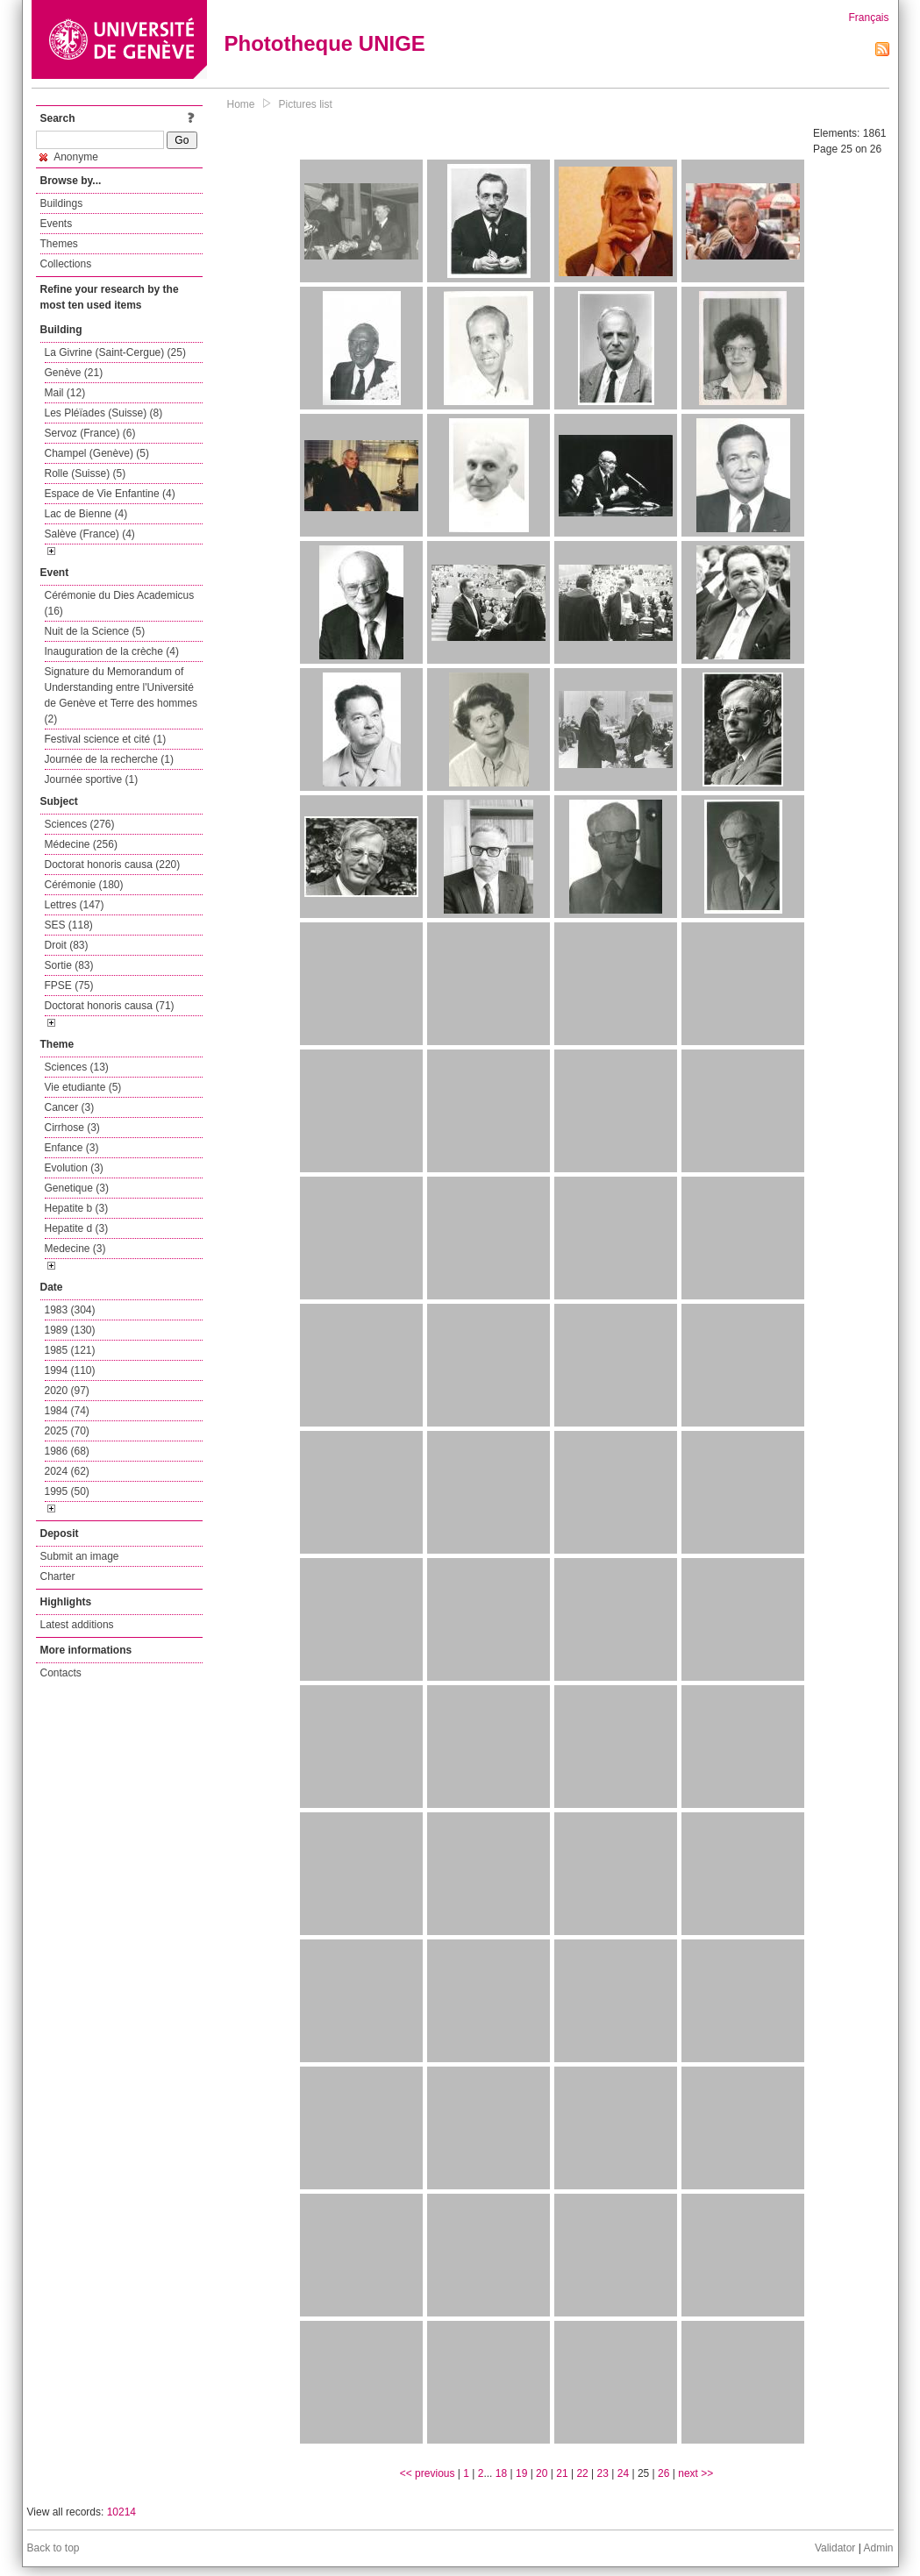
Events (56, 223)
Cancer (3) (70, 1107)
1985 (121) (70, 1350)
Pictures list (305, 104)
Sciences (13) (77, 1067)
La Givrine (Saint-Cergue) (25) (115, 352)
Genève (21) (74, 372)
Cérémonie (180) (84, 885)
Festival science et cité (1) (106, 739)
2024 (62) (67, 1471)
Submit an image (79, 1556)
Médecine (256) (81, 844)
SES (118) (69, 925)
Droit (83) (67, 945)
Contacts (61, 1673)
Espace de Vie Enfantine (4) (110, 493)
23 (603, 2473)
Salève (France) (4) (90, 534)
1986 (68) (67, 1451)
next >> (695, 2473)
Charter (57, 1576)
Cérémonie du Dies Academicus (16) (120, 603)
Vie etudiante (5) (83, 1087)
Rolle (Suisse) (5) (85, 473)
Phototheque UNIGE (325, 43)
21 (561, 2473)
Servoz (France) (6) (90, 433)
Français (868, 17)
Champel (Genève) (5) (97, 453)
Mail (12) (65, 393)
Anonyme (68, 157)
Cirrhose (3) (72, 1127)
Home (241, 104)
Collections (66, 264)
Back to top (53, 2548)
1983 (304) (70, 1310)
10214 (121, 2512)
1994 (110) (70, 1370)
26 (663, 2473)
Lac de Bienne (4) (86, 514)
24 (623, 2473)
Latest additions (77, 1625)
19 (521, 2473)
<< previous (427, 2473)
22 (582, 2473)
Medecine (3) (75, 1248)
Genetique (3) (77, 1188)
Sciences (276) (80, 824)
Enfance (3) (72, 1148)
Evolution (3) (74, 1168)
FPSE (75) (69, 985)
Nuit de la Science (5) (95, 631)
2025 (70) (67, 1431)
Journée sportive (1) (92, 779)
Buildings (61, 203)
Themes (59, 244)
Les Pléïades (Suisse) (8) (104, 413)
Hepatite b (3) (77, 1208)
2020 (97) (67, 1390)
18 (501, 2473)
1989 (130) (70, 1330)
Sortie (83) (69, 965)
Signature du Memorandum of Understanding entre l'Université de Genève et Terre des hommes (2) (121, 695)
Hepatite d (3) (77, 1228)
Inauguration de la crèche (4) (112, 651)
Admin (878, 2548)
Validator (835, 2548)
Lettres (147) (74, 905)
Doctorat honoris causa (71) (110, 1006)
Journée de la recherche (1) (109, 759)
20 (541, 2473)
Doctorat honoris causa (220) (113, 864)
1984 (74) (67, 1411)
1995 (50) (67, 1491)
